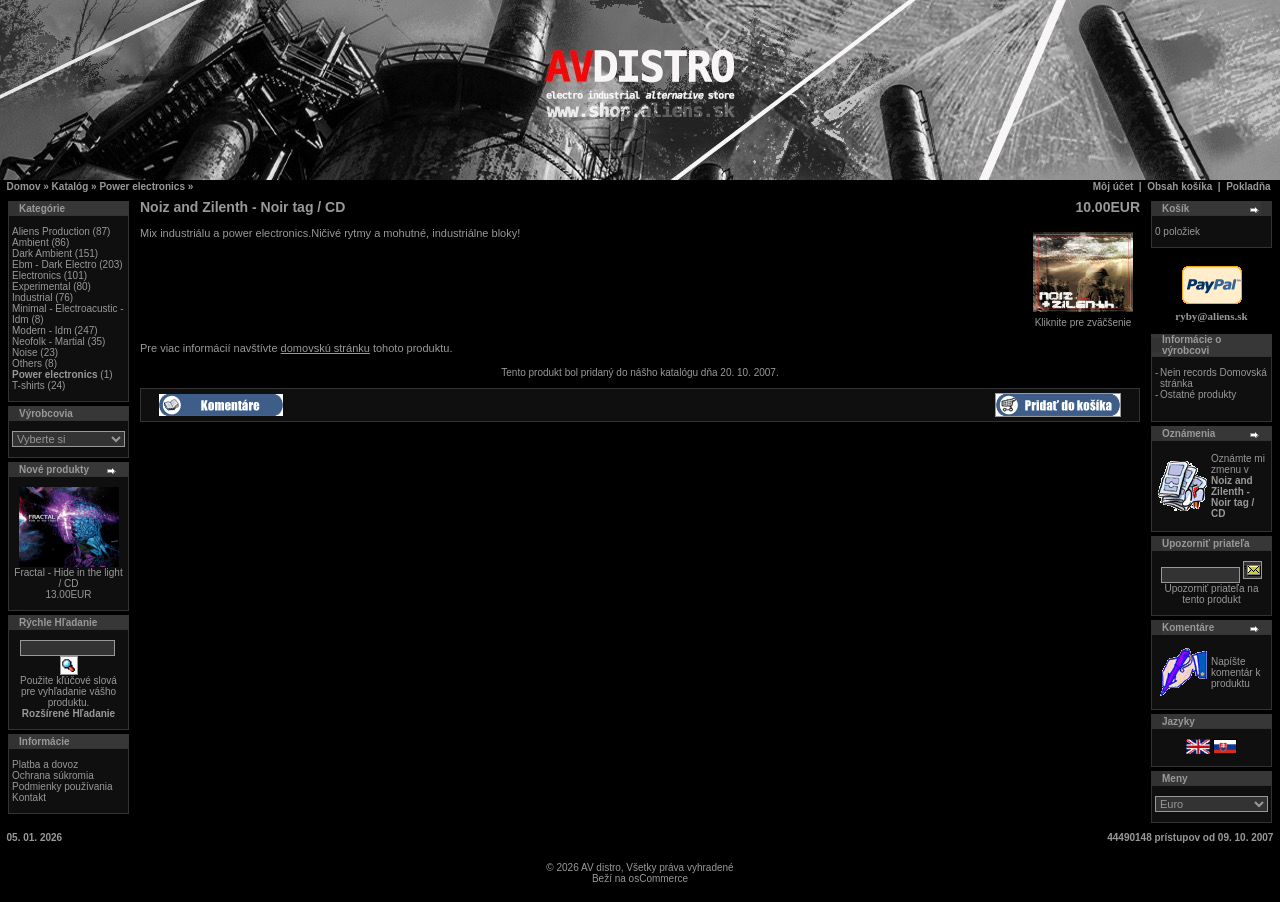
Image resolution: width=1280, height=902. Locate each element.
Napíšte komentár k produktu (1235, 672)
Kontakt (29, 797)
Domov (24, 186)
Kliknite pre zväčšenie (1083, 318)
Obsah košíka (1179, 186)
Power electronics (142, 186)
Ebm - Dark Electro (54, 264)
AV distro (601, 867)
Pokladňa (1248, 186)
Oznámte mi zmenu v (1238, 486)
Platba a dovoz (45, 764)
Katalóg (70, 186)
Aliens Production (51, 231)
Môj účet (1113, 186)
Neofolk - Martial (48, 341)
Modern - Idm (41, 330)
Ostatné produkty (1198, 394)
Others (27, 363)
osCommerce (658, 878)
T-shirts (28, 385)
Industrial (32, 297)
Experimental (41, 286)
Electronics (36, 275)
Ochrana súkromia (53, 775)
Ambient (30, 242)
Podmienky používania (62, 786)
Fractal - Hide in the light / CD (68, 578)
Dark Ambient (42, 253)
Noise (25, 352)
